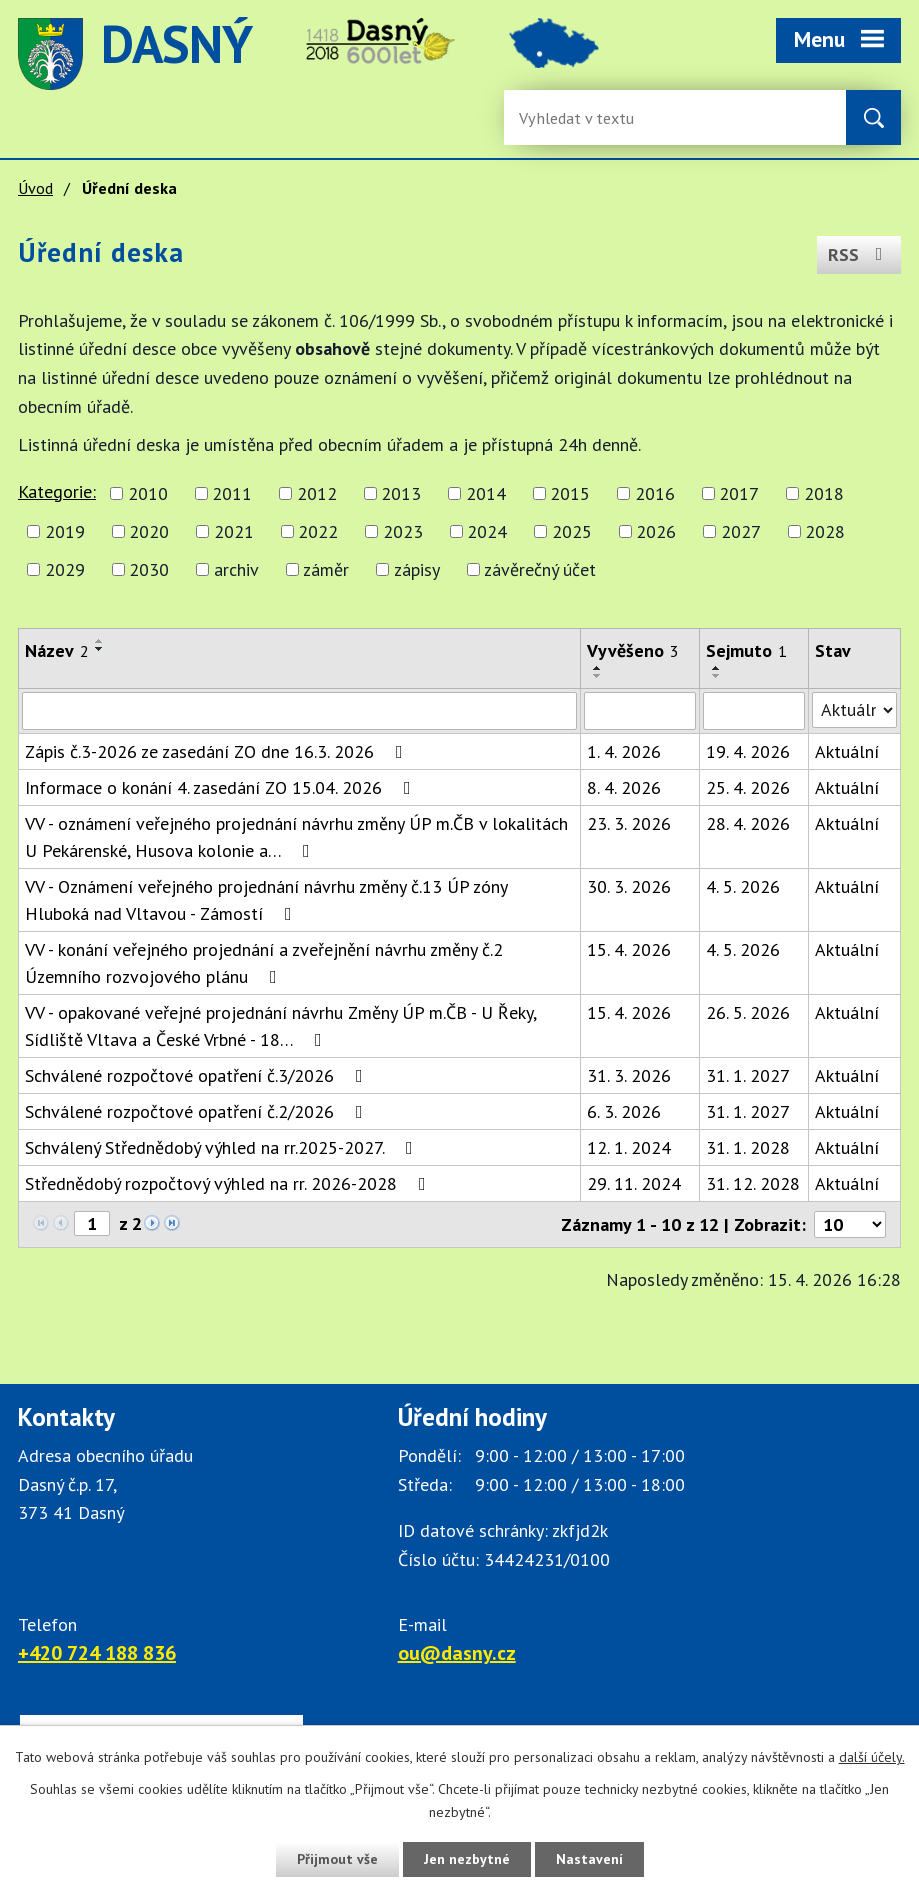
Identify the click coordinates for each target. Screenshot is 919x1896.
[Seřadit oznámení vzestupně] (100, 641)
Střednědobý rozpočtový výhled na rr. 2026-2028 (229, 1183)
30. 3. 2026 (629, 886)
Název (57, 650)
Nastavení (589, 1859)
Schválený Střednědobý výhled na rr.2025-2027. (223, 1147)
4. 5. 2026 (743, 886)
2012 (317, 493)
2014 (486, 493)
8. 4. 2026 (624, 787)
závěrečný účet (540, 569)
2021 (234, 531)
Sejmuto (746, 650)
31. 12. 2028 (753, 1183)
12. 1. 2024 (629, 1147)
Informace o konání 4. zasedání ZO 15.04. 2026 (222, 787)
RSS (859, 254)
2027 (741, 531)
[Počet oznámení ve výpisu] (850, 1224)
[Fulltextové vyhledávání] (584, 117)
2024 (487, 531)
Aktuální (847, 751)
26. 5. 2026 (748, 1012)
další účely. (872, 1757)
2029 (65, 569)
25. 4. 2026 (748, 787)
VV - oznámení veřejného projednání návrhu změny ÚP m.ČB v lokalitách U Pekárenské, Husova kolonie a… (296, 837)
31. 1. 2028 (748, 1147)
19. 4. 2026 (748, 751)
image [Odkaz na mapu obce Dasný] (554, 54)
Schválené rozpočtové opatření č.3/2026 (198, 1075)
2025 (572, 531)
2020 (149, 531)
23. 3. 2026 (629, 823)
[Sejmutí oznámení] (754, 711)
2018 (824, 493)
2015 (570, 493)
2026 (656, 531)
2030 (149, 569)
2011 (232, 493)
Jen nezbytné (467, 1859)
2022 (318, 531)
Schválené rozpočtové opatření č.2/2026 (198, 1111)
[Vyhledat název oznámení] (299, 711)
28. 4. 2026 (748, 823)
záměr (326, 569)
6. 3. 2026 (624, 1111)
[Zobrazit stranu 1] (92, 1223)
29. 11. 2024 (634, 1183)
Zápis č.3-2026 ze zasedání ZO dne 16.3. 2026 (218, 751)
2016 (655, 493)
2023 (403, 531)
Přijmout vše (337, 1859)
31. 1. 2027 (748, 1075)
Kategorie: (57, 491)
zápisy (417, 569)
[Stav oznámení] (854, 710)
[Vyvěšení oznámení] (640, 711)
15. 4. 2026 (629, 949)
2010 (148, 493)
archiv (236, 569)
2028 (825, 531)
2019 (65, 531)
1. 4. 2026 (624, 751)
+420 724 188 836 (97, 1653)
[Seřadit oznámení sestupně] (100, 649)
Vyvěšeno (633, 650)
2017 (739, 493)
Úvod (35, 188)
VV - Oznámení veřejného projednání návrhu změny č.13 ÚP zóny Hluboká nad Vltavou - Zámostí (266, 900)
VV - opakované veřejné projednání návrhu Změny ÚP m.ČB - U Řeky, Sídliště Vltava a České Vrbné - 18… (280, 1026)
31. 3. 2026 (629, 1075)
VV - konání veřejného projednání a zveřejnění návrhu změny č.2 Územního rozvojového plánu (264, 963)
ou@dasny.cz (457, 1653)
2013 (401, 493)
